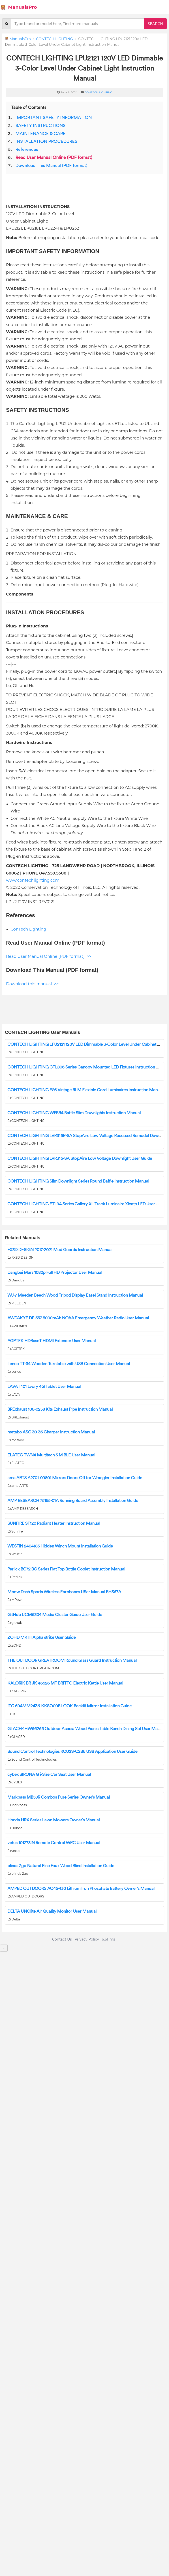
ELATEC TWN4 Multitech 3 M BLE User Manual (51, 1455)
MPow (14, 1600)
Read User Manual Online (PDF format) (53, 157)
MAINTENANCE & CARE (40, 133)
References (26, 149)
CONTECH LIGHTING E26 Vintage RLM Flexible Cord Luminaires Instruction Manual (85, 1090)
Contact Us (62, 1939)
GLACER (16, 1737)
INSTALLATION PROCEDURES (46, 141)
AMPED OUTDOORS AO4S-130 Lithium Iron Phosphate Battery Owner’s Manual (80, 1888)
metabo (15, 1440)
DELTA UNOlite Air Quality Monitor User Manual (51, 1911)
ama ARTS (17, 1486)
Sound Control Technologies (32, 1760)
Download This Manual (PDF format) (51, 165)
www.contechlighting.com (32, 880)
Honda (14, 1828)
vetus (13, 1851)
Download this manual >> (32, 983)
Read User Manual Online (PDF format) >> (48, 956)
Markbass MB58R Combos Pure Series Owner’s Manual (58, 1797)
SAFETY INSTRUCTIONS (40, 125)
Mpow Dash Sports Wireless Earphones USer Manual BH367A (64, 1592)
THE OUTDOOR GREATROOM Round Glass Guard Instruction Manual (72, 1660)
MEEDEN (16, 1303)
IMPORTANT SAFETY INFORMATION (53, 117)
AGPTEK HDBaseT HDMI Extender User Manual (51, 1341)
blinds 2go (17, 1874)
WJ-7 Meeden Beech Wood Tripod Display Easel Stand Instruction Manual (75, 1295)
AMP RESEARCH (22, 1509)
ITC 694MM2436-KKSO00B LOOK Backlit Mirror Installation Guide (69, 1706)
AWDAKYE (17, 1326)
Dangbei (16, 1280)
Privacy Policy (87, 1939)
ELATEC (15, 1463)
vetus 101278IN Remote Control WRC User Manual (53, 1843)
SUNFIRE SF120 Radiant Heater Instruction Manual (53, 1523)
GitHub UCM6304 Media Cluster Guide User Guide (54, 1614)
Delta (13, 1919)
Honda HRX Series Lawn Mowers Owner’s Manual (53, 1820)
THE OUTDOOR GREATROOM (33, 1668)
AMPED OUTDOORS (25, 1896)
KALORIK (16, 1691)
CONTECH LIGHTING (54, 39)
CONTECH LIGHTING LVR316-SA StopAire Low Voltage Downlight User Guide (79, 1158)
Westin (15, 1554)
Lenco (14, 1372)
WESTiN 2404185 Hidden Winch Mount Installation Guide (60, 1546)
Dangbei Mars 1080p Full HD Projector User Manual (54, 1272)
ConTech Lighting (28, 929)
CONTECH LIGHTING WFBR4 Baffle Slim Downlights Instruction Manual (74, 1113)
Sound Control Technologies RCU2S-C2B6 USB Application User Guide (72, 1751)
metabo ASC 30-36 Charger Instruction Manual (51, 1432)
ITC (11, 1714)
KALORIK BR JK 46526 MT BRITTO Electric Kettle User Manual (65, 1683)
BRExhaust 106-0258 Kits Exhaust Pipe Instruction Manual (60, 1409)
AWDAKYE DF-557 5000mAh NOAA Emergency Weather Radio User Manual (78, 1318)
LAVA (13, 1395)
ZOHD (14, 1645)
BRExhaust (18, 1417)
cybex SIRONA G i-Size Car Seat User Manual (49, 1774)
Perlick (14, 1577)
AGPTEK (16, 1349)
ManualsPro (20, 39)
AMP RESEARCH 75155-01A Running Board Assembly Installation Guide (72, 1500)
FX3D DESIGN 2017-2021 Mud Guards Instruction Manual (59, 1249)
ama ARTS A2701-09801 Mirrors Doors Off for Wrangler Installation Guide (74, 1478)
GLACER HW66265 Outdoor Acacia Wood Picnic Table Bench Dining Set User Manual (86, 1728)
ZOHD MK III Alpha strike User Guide (41, 1637)
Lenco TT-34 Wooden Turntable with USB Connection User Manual (68, 1364)
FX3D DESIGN (20, 1258)
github (14, 1623)
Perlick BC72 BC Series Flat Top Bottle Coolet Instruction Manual (66, 1569)
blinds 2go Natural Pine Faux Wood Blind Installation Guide (60, 1866)
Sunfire (15, 1531)
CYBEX (14, 1782)
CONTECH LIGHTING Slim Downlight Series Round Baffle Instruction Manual (78, 1181)
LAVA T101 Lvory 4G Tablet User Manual (44, 1386)
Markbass (17, 1805)
